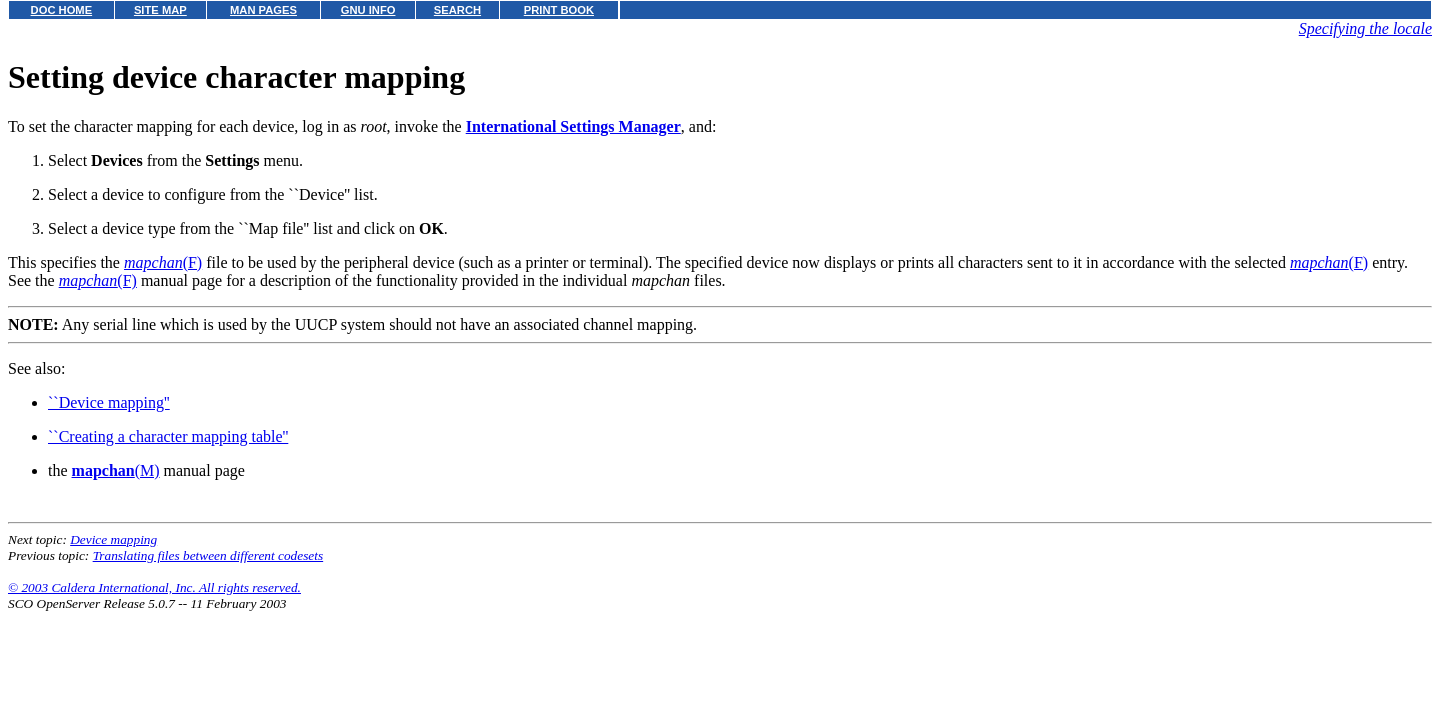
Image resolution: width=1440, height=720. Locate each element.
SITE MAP (160, 10)
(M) (116, 470)
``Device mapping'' (109, 402)
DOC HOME (62, 10)
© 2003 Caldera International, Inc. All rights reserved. (154, 587)
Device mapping (113, 539)
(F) (163, 262)
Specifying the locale (1365, 28)
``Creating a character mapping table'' (168, 436)
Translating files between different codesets (208, 555)
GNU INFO (368, 10)
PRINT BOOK (559, 10)
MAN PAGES (263, 10)
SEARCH (457, 10)
